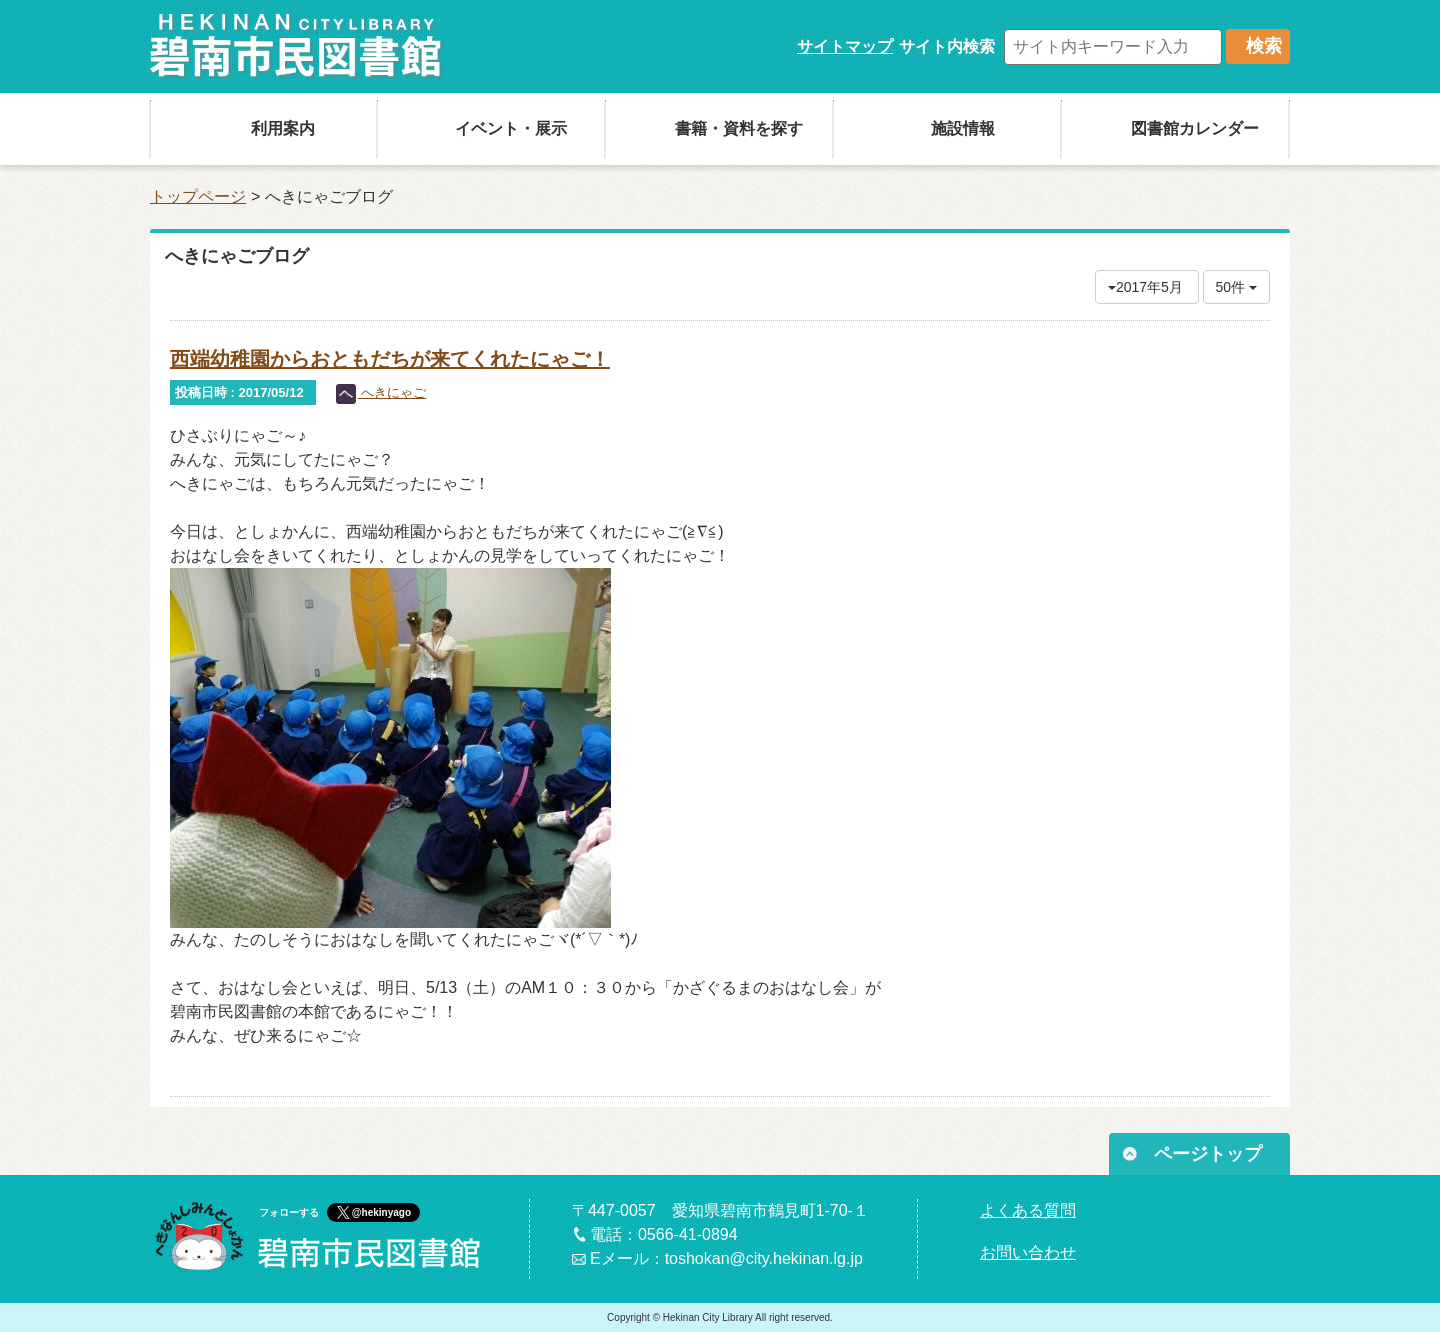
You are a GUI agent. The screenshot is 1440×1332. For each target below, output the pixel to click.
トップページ (198, 196)
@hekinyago (381, 1212)
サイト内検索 (947, 46)
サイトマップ (845, 46)
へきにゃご (381, 392)
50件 (1236, 287)
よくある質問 (1028, 1210)
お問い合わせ (1028, 1252)
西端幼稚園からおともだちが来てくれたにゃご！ (390, 359)
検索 (1264, 46)
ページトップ (1208, 1154)
